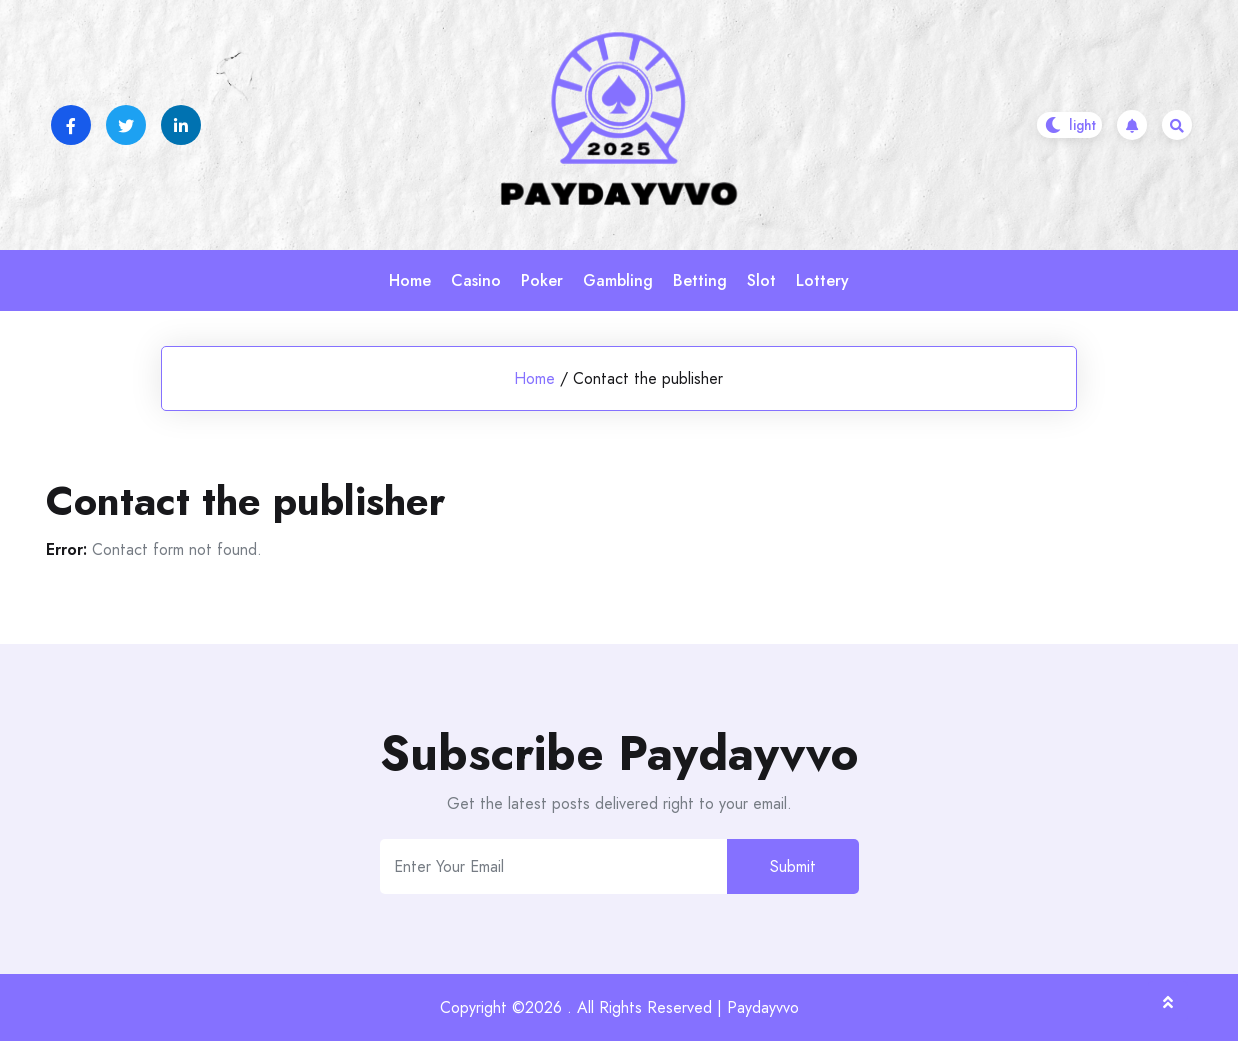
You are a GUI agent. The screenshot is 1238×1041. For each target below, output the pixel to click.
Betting (700, 280)
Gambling (618, 280)
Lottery (822, 280)
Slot (761, 280)
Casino (476, 280)
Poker (542, 280)
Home (410, 280)
